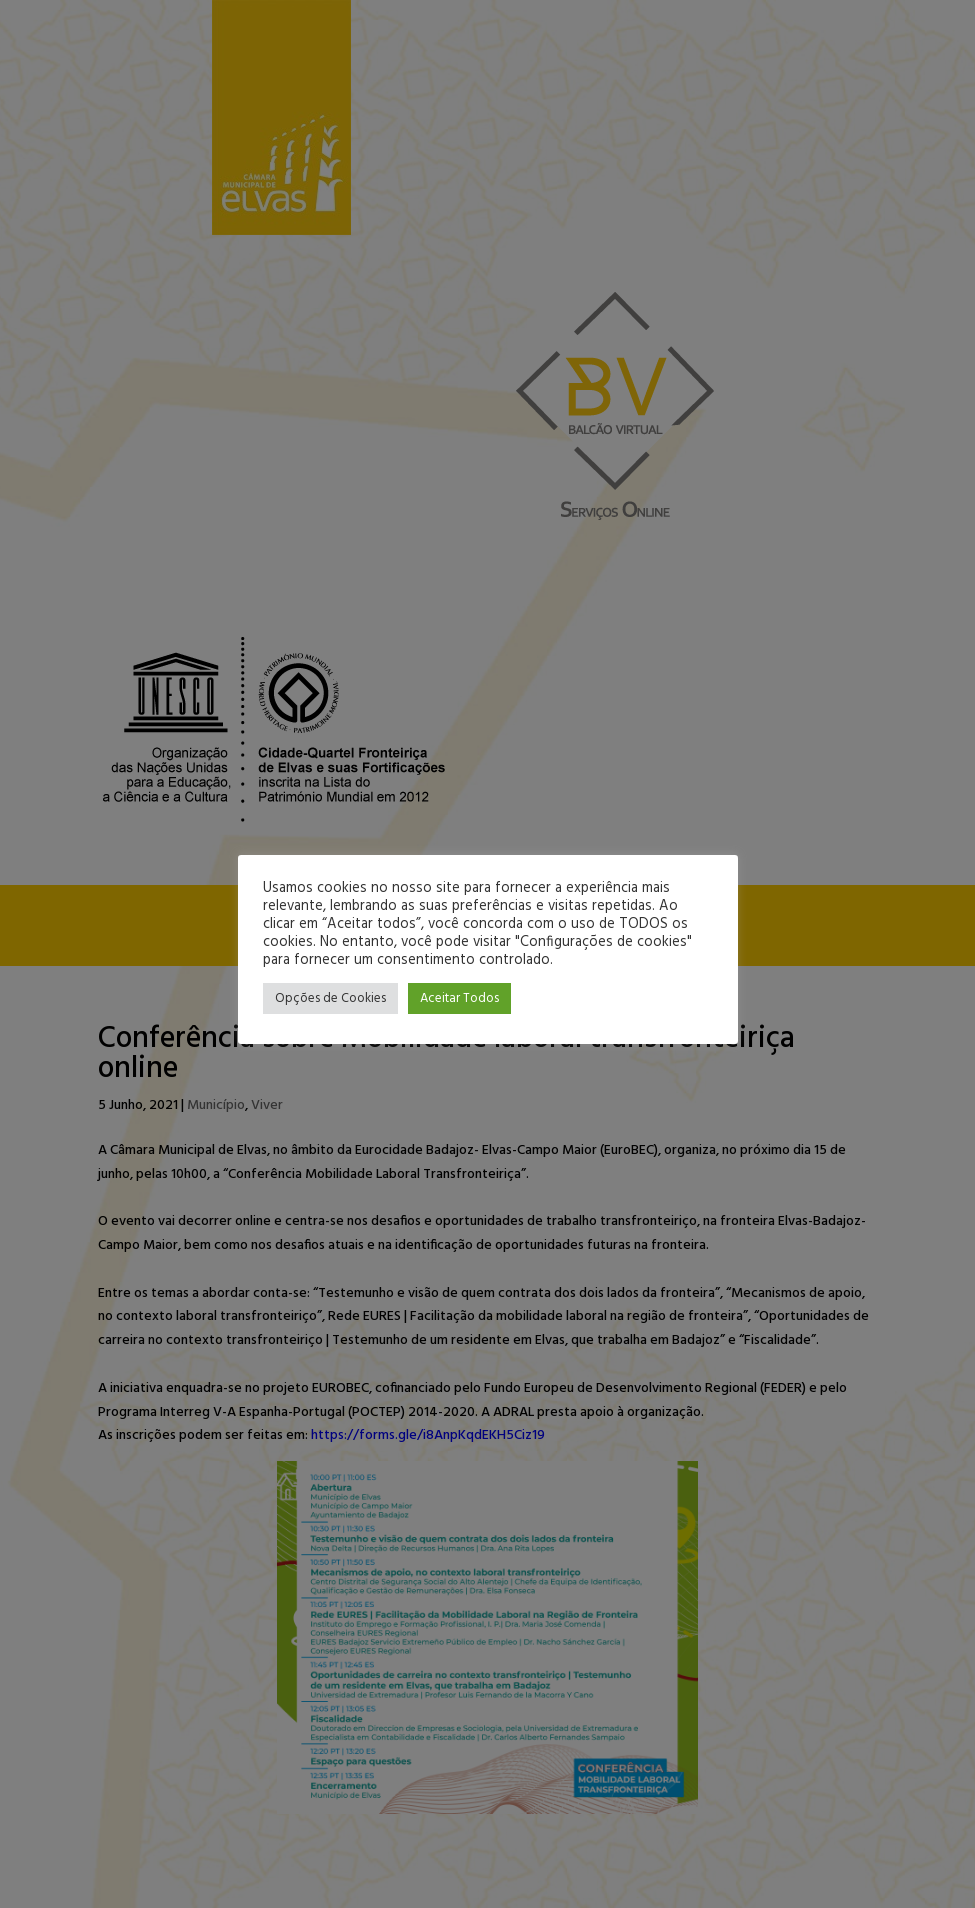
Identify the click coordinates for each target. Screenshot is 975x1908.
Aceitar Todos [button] (459, 998)
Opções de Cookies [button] (330, 998)
